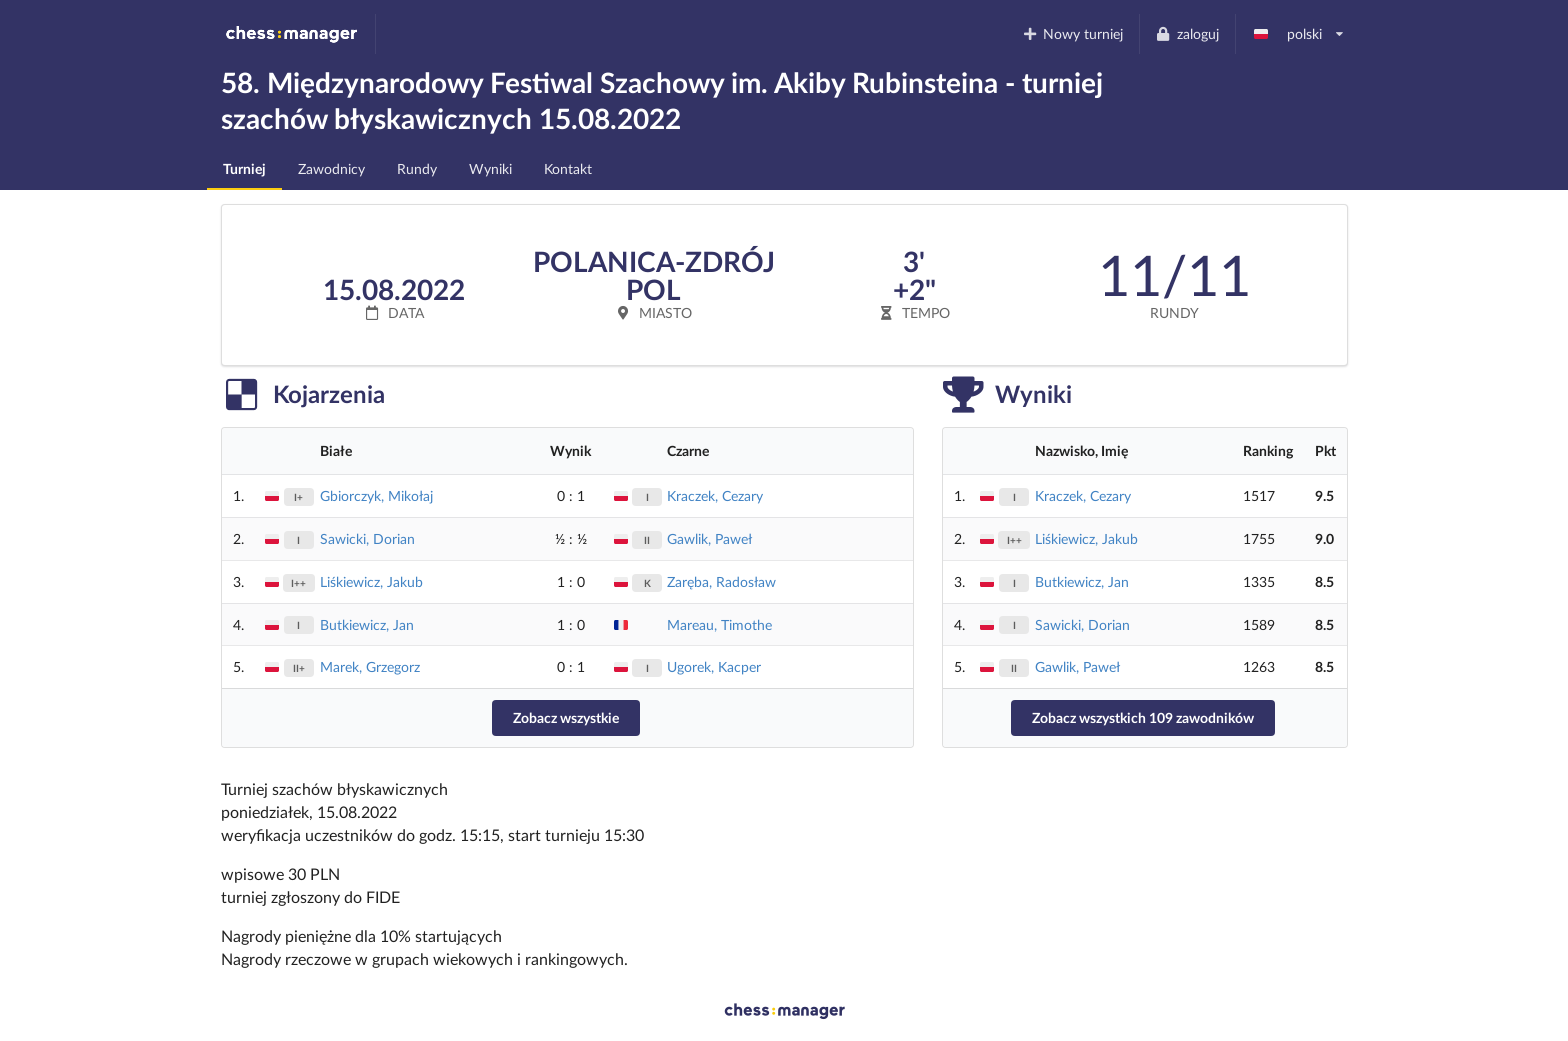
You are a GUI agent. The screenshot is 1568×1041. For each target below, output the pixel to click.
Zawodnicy (331, 168)
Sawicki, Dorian (367, 538)
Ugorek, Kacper (714, 666)
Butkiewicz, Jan (367, 624)
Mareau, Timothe (719, 624)
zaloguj (1187, 33)
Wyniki (490, 168)
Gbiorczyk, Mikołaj (376, 495)
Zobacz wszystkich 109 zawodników (1143, 717)
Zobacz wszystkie (566, 717)
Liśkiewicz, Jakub (371, 581)
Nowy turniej (1072, 33)
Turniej (244, 168)
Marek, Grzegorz (370, 666)
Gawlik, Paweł (709, 538)
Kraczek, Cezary (715, 495)
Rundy (417, 168)
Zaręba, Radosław (721, 581)
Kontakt (568, 168)
